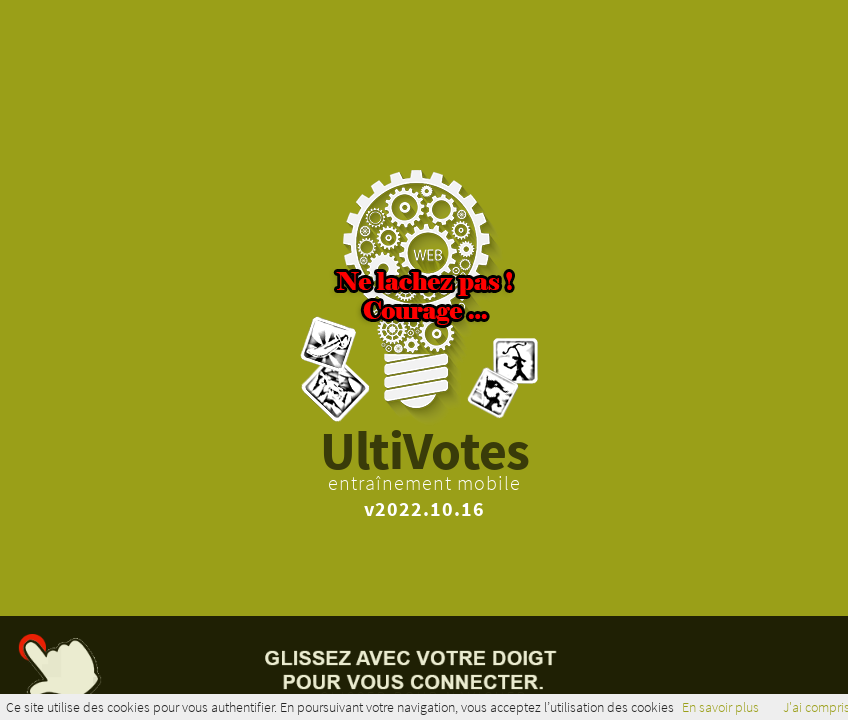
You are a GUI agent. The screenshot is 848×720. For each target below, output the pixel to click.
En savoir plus (720, 707)
